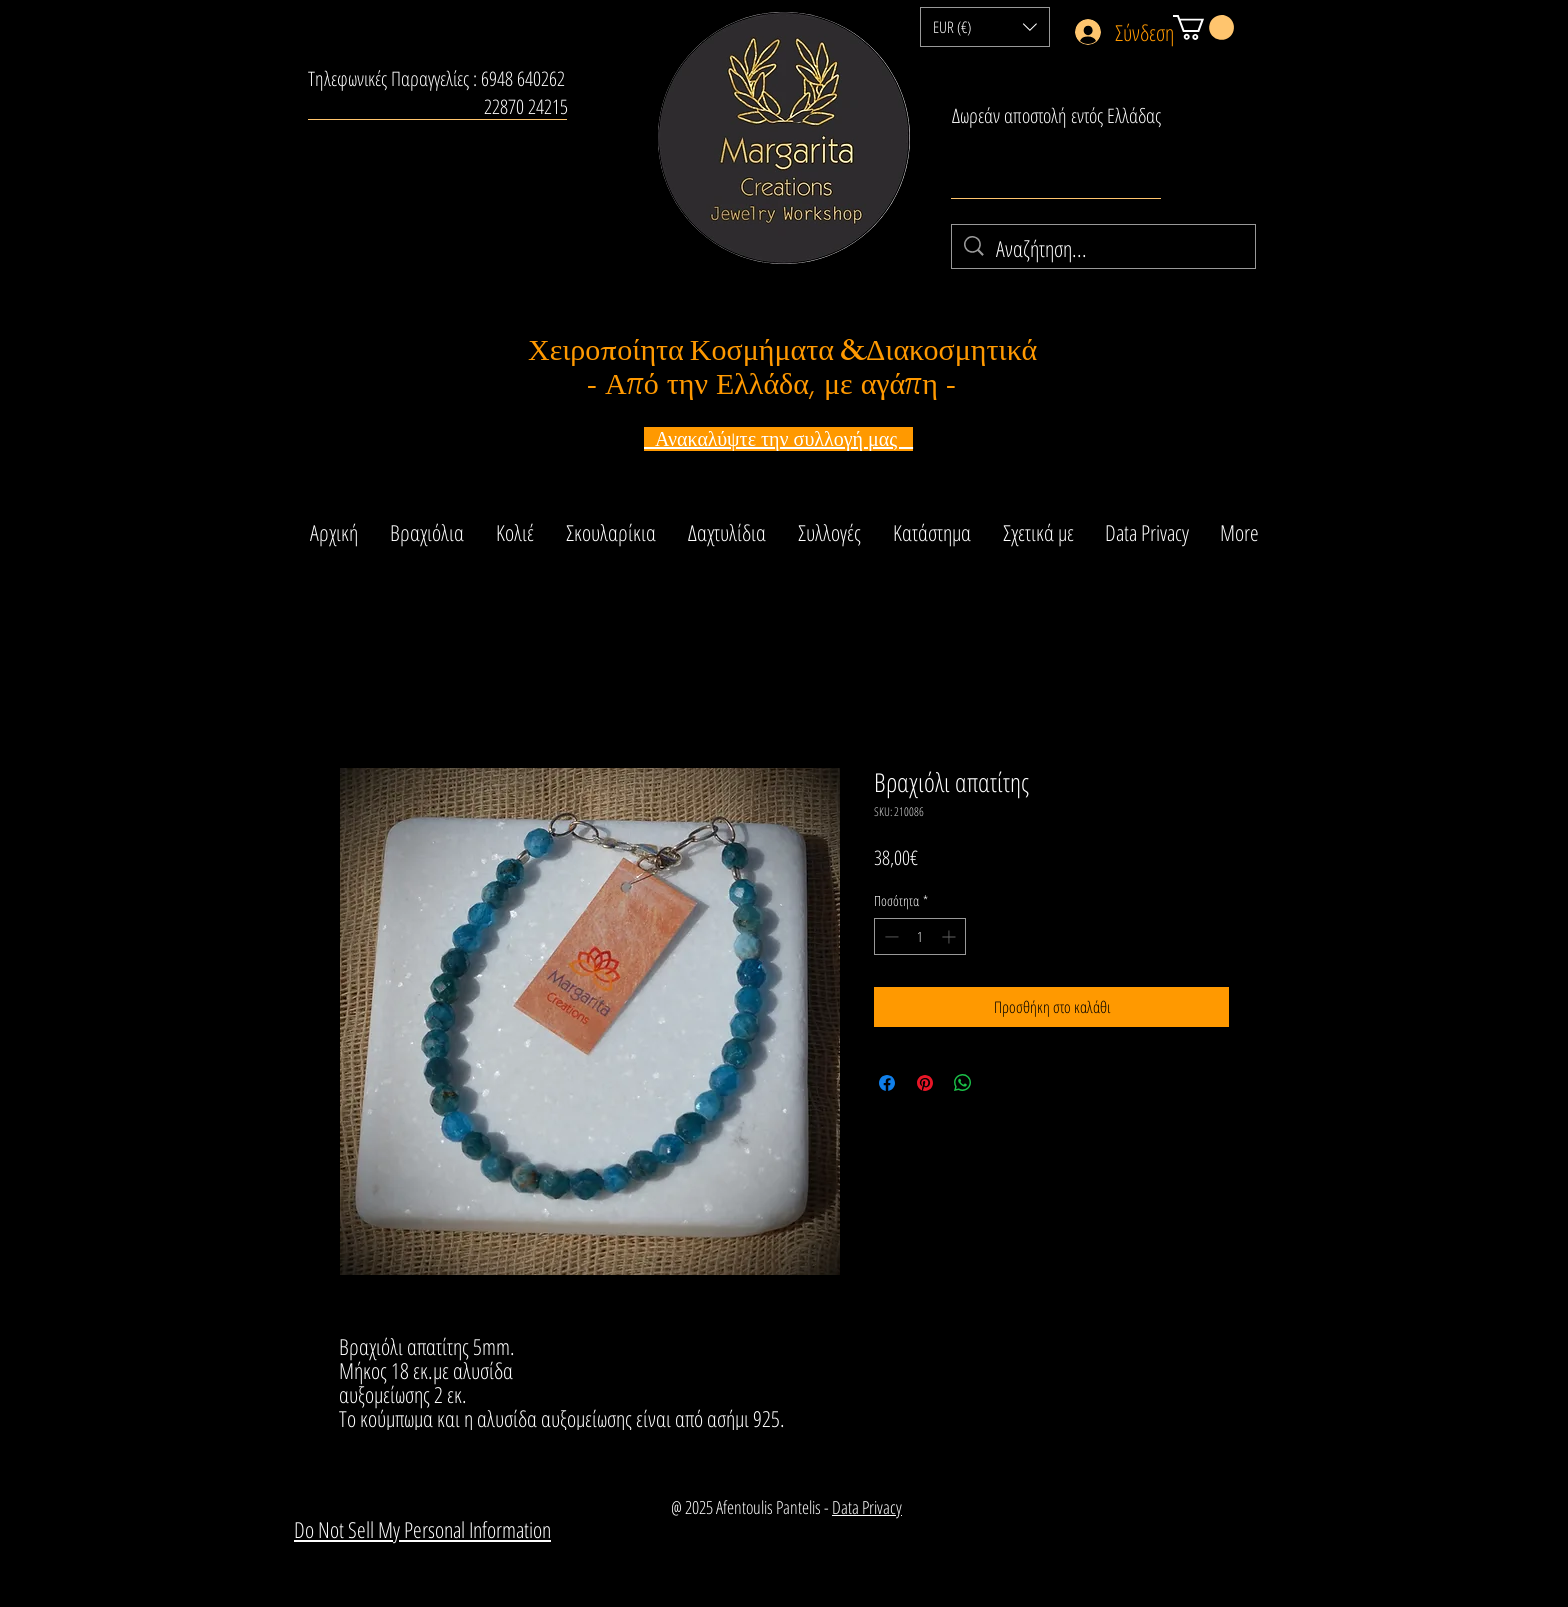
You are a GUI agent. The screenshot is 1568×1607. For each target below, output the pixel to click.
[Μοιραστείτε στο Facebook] (887, 1083)
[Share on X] (1001, 1083)
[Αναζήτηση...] (1104, 248)
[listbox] (985, 27)
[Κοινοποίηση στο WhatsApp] (963, 1083)
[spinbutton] (920, 936)
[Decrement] (889, 936)
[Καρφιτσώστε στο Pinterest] (925, 1083)
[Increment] (950, 936)
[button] (985, 27)
